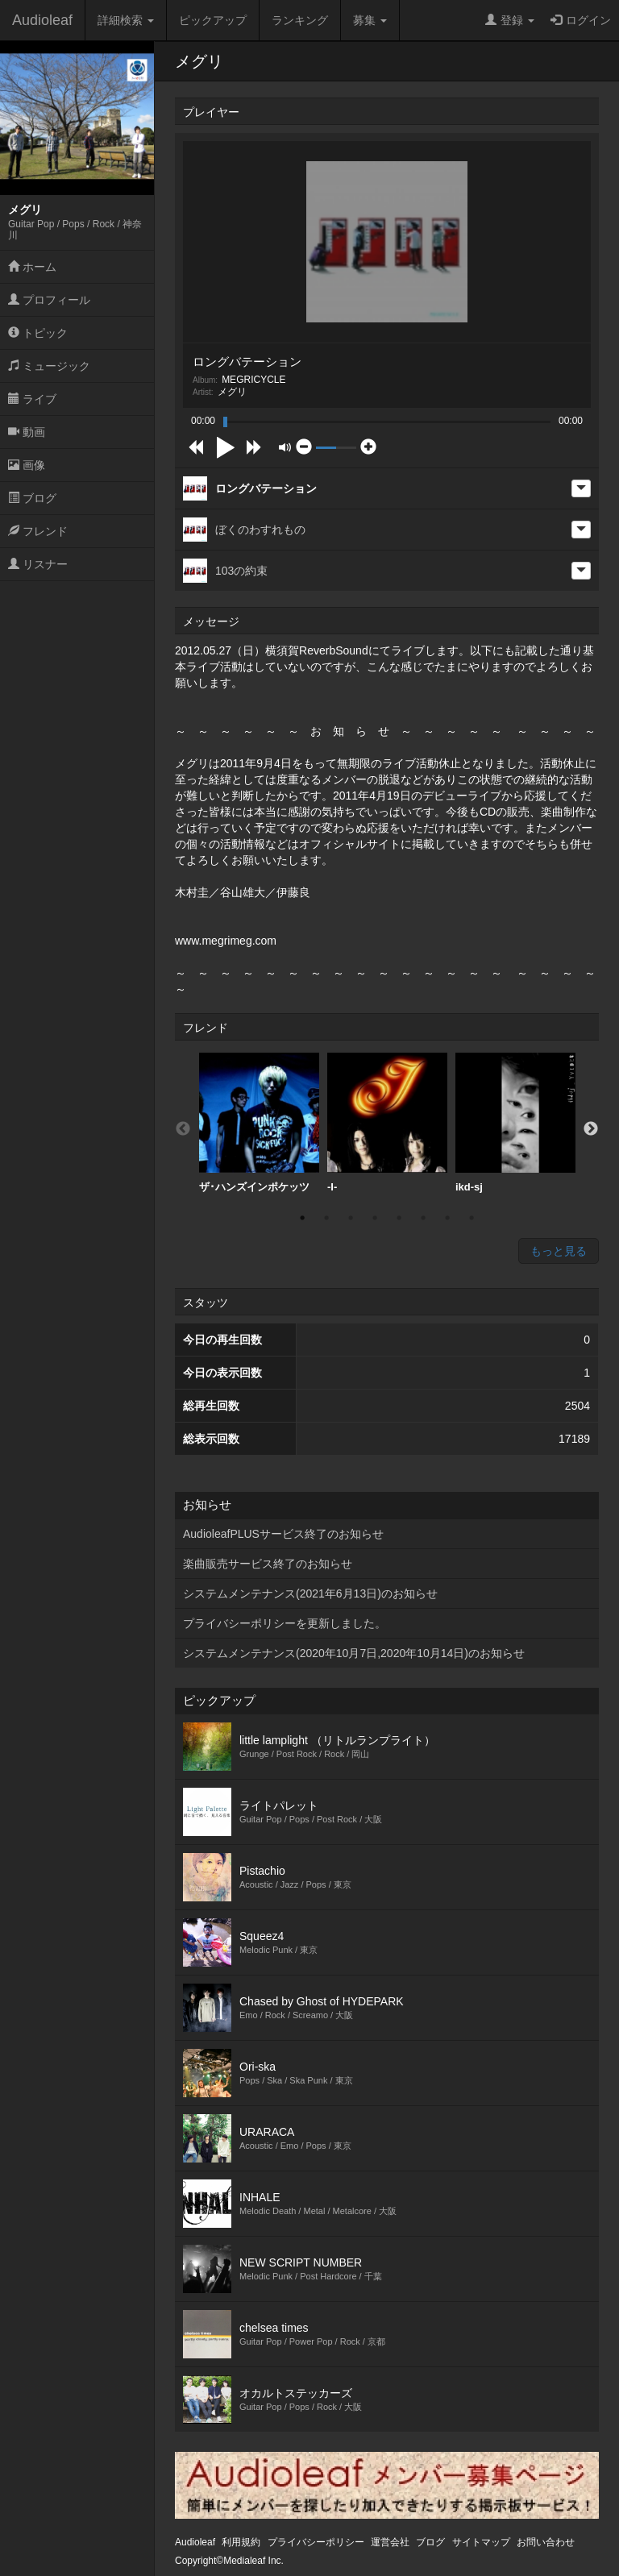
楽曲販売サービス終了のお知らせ (267, 1563)
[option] (259, 1123)
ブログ (32, 498)
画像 (26, 465)
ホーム (32, 266)
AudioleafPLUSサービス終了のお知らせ (283, 1533)
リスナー (38, 564)
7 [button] (447, 1218)
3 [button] (351, 1218)
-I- (387, 1123)
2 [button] (326, 1218)
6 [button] (423, 1218)
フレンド (38, 531)
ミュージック (49, 365)
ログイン (580, 20)
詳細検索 (126, 20)
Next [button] (591, 1129)
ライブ (32, 399)
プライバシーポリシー (316, 2542)
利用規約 (241, 2542)
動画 (26, 432)
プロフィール (49, 299)
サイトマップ (481, 2542)
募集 (370, 20)
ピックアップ (213, 20)
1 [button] (302, 1218)
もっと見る (558, 1250)
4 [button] (375, 1218)
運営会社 (390, 2542)
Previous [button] (183, 1129)
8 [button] (471, 1218)
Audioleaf (42, 20)
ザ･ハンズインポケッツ (259, 1123)
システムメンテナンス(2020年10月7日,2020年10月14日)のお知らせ (354, 1653)
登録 (509, 20)
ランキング (300, 20)
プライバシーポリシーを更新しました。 (284, 1623)
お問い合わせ (546, 2542)
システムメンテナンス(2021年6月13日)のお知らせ (310, 1593)
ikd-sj (515, 1123)
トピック (38, 332)
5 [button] (399, 1218)
